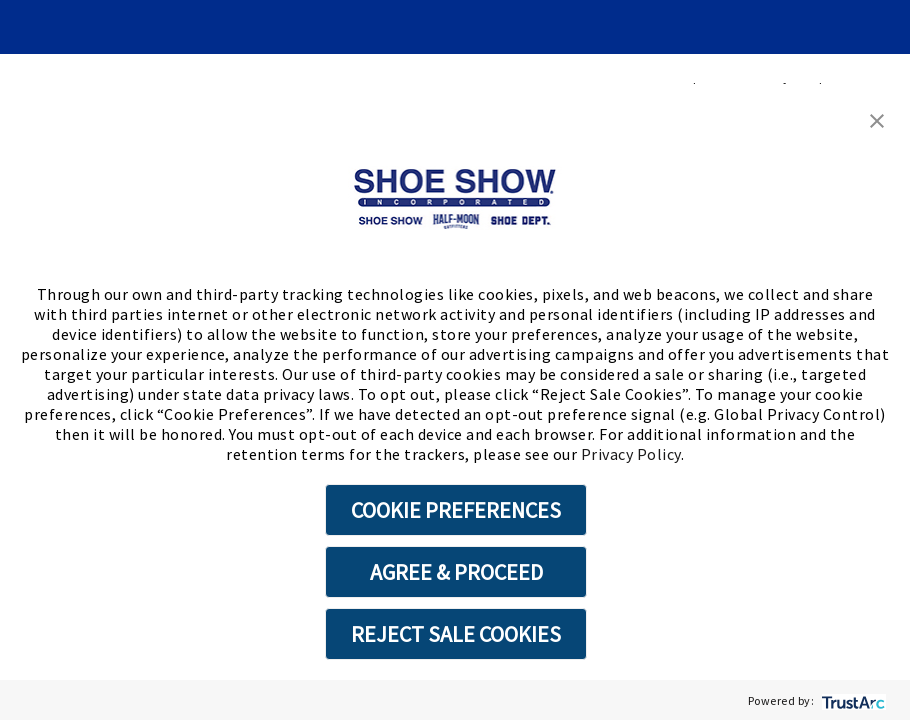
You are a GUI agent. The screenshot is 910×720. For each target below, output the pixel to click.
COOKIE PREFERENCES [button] (456, 510)
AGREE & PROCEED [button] (456, 572)
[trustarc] (851, 700)
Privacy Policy (631, 454)
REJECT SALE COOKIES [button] (456, 634)
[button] (877, 119)
